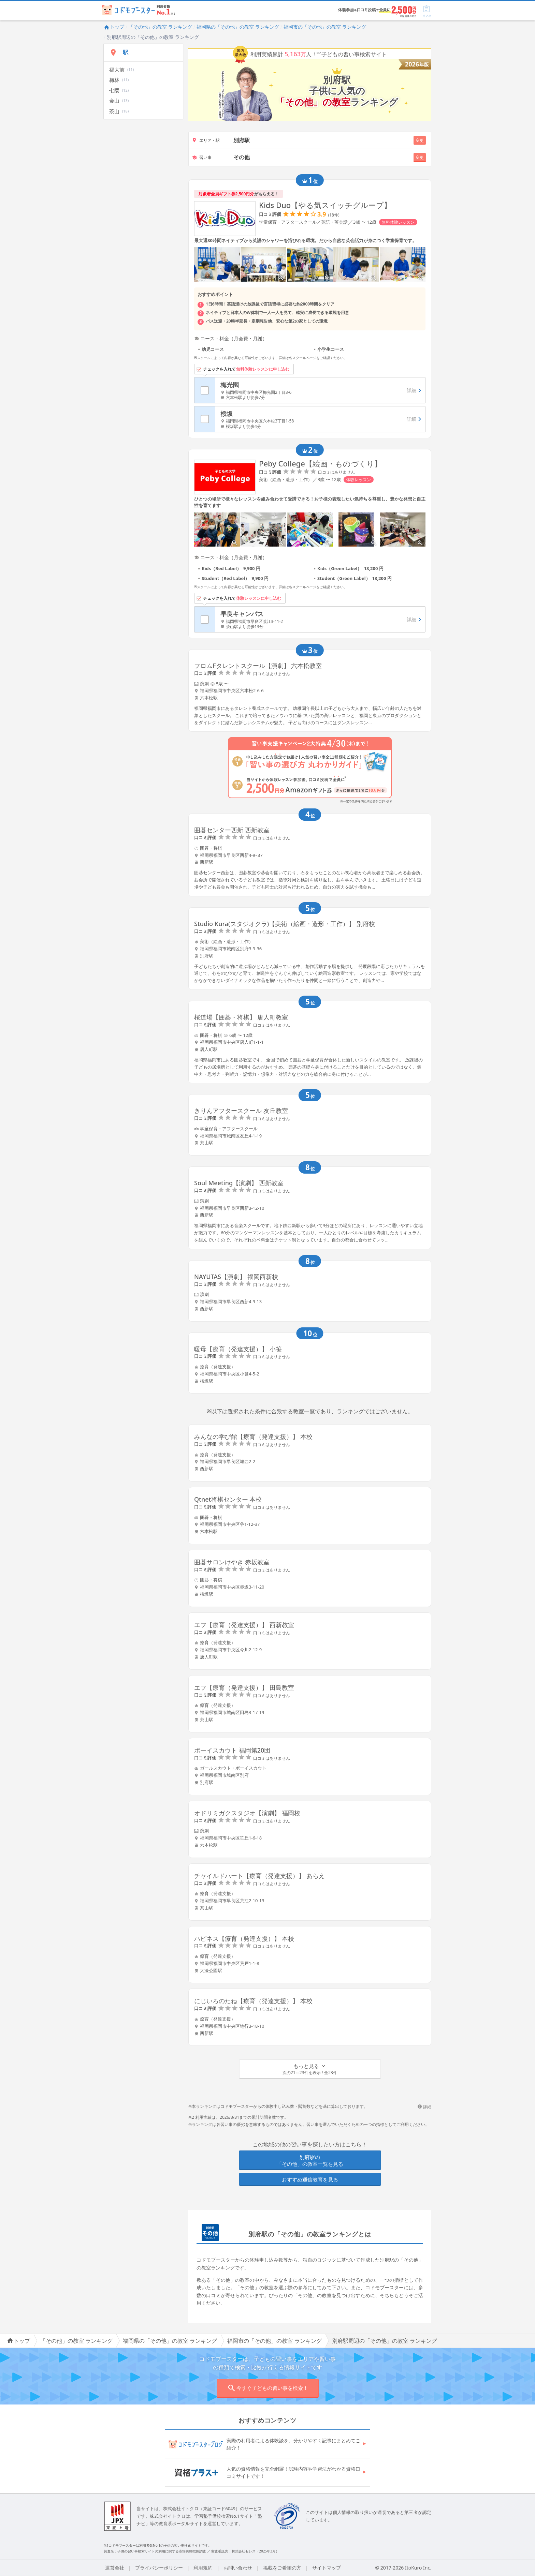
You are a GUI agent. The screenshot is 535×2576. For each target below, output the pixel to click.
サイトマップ (326, 2567)
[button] (310, 2069)
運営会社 (114, 2567)
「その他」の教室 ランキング (160, 27)
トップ (114, 27)
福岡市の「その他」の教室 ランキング (325, 27)
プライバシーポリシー (159, 2567)
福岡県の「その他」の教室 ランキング (238, 27)
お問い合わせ (237, 2567)
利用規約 (203, 2567)
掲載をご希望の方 (282, 2567)
